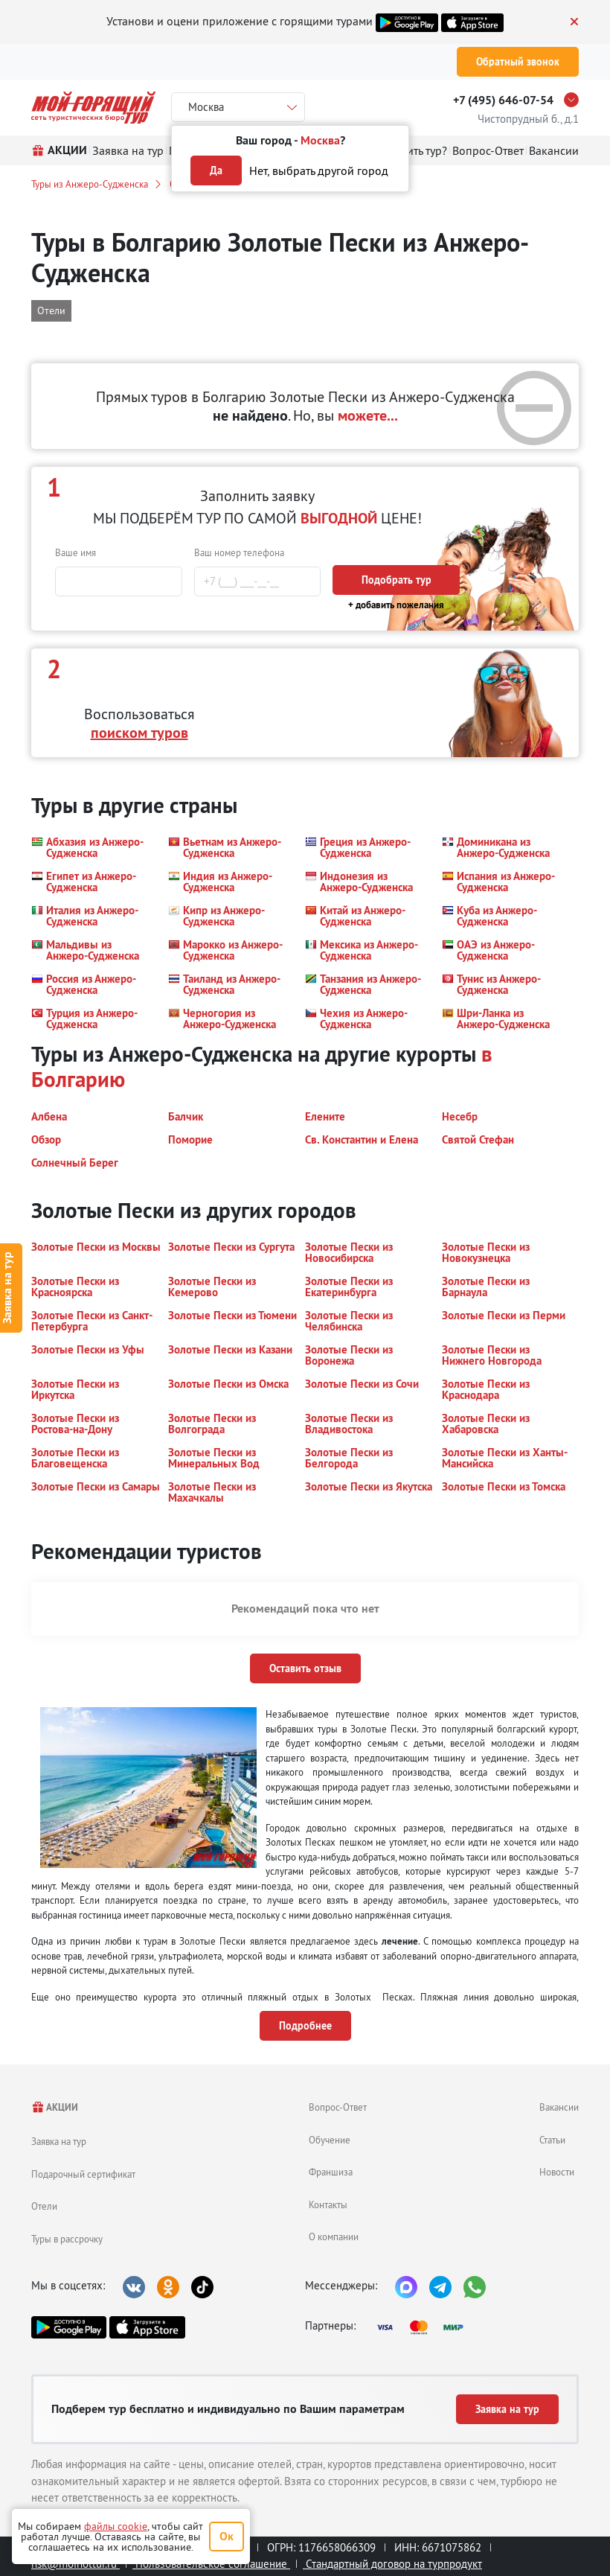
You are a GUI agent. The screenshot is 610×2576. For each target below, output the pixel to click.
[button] (90, 847)
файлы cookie (115, 2526)
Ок (226, 2536)
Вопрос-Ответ (338, 2107)
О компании (334, 2236)
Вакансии (559, 2107)
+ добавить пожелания (396, 605)
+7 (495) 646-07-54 (503, 100)
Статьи (552, 2140)
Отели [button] (51, 310)
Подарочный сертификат (83, 2174)
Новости (556, 2172)
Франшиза (331, 2172)
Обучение (329, 2140)
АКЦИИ (54, 2107)
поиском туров (139, 732)
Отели (44, 2206)
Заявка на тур (58, 2141)
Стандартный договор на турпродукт (392, 2564)
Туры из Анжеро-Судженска (89, 184)
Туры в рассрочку (67, 2239)
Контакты (328, 2204)
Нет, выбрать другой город (318, 170)
